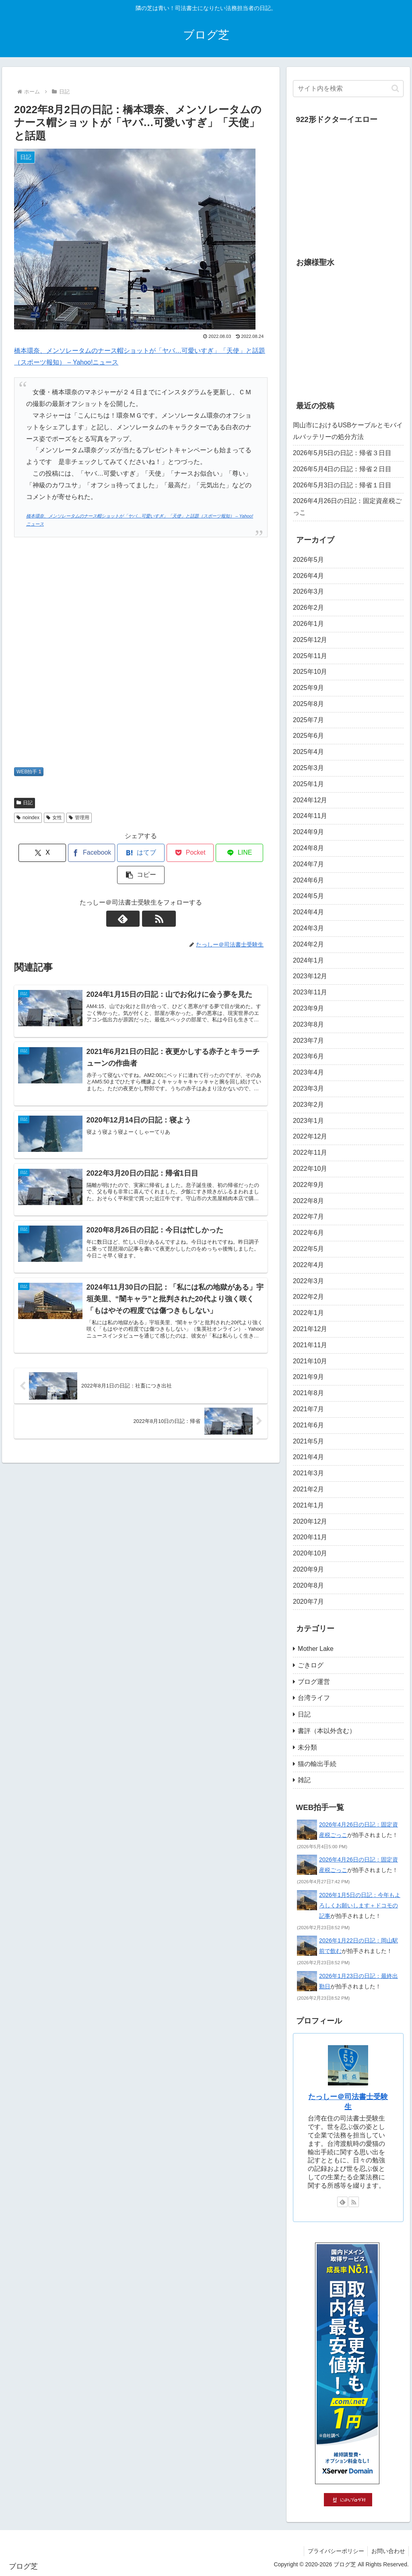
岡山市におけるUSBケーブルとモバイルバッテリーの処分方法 (348, 431)
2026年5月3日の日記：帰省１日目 (342, 485)
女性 (54, 817)
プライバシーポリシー (334, 2551)
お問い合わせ (387, 2551)
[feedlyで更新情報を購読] (132, 896)
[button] (247, 853)
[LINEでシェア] (205, 853)
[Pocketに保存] (162, 853)
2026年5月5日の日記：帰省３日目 (342, 452)
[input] (348, 88)
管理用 (79, 817)
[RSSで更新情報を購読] (150, 896)
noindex (27, 817)
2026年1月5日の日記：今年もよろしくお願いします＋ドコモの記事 (359, 1905)
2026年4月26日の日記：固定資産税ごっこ (347, 506)
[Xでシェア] (34, 853)
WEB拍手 (28, 771)
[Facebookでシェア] (77, 853)
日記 (24, 803)
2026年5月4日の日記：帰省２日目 (342, 469)
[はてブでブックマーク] (119, 853)
